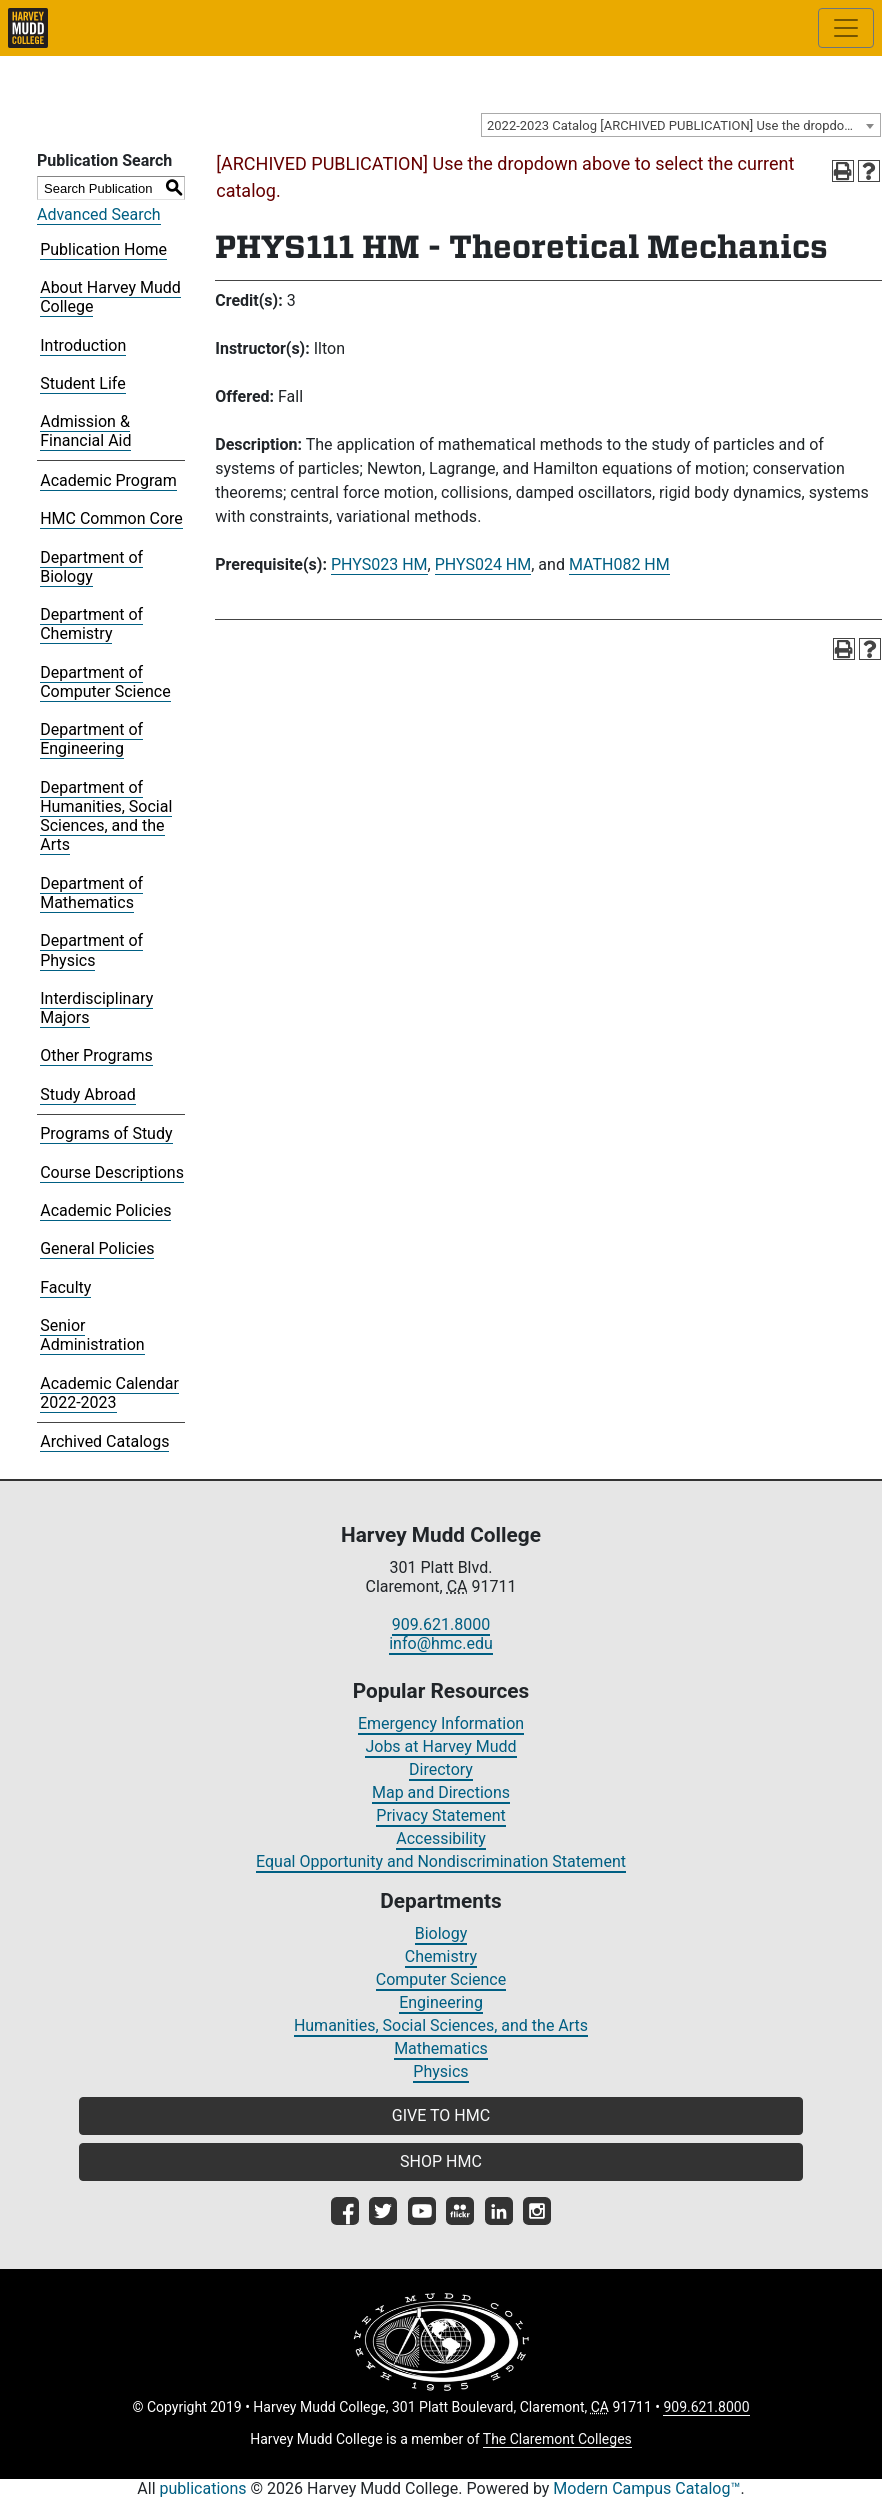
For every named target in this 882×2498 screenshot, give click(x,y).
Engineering (441, 2002)
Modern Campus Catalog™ (646, 2488)
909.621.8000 (441, 1624)
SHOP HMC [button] (441, 2161)
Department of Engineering (91, 739)
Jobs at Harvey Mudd (440, 1746)
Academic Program (108, 480)
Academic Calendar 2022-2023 (109, 1393)
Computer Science (441, 1979)
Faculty (65, 1287)
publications (203, 2488)
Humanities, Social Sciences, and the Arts (441, 2025)
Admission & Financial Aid (85, 431)
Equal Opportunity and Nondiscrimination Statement (441, 1861)
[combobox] (681, 125)
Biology (441, 1933)
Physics (440, 2071)
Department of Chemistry (91, 624)
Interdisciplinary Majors (96, 1008)
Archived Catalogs (104, 1441)
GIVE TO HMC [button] (441, 2115)
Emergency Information (441, 1723)
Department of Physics (91, 950)
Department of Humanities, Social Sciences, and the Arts (106, 816)
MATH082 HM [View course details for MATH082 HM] (619, 564)
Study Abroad (88, 1094)
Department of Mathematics (91, 893)
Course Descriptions (112, 1172)
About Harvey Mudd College (110, 297)
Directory (441, 1769)
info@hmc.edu (441, 1643)
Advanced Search (99, 214)
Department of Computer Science (105, 682)
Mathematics (441, 2048)
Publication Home (103, 249)
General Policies (97, 1248)
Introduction (83, 345)
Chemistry (441, 1956)
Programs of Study (106, 1133)
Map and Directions (441, 1792)
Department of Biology (91, 567)
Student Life (82, 383)
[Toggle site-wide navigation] (846, 28)
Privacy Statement (440, 1815)
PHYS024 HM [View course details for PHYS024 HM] (483, 564)
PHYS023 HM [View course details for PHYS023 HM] (379, 564)
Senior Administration (92, 1335)
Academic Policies (105, 1210)
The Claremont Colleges (557, 2439)
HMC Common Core (111, 518)
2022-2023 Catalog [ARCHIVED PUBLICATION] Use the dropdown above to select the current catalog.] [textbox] (683, 125)
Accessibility (441, 1838)
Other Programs (96, 1055)
